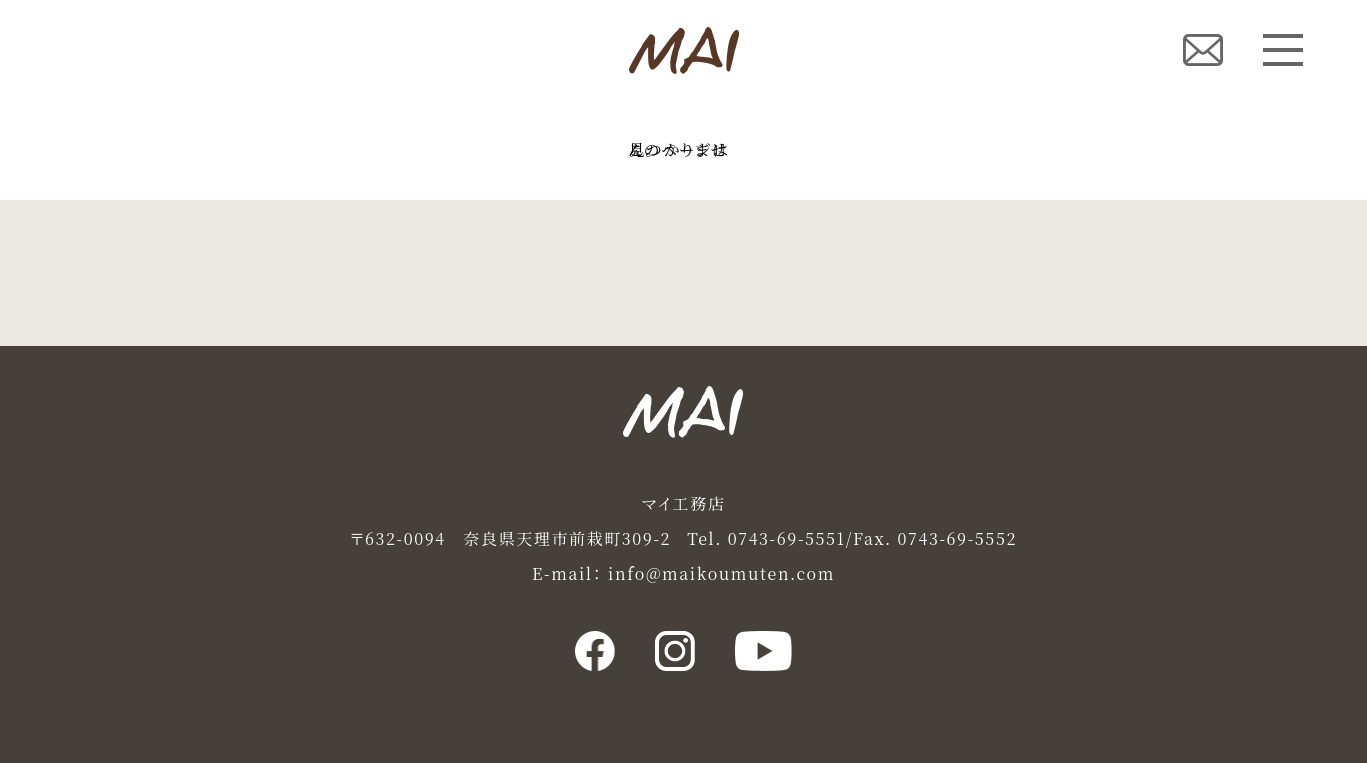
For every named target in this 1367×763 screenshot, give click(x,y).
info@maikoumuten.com (721, 573)
